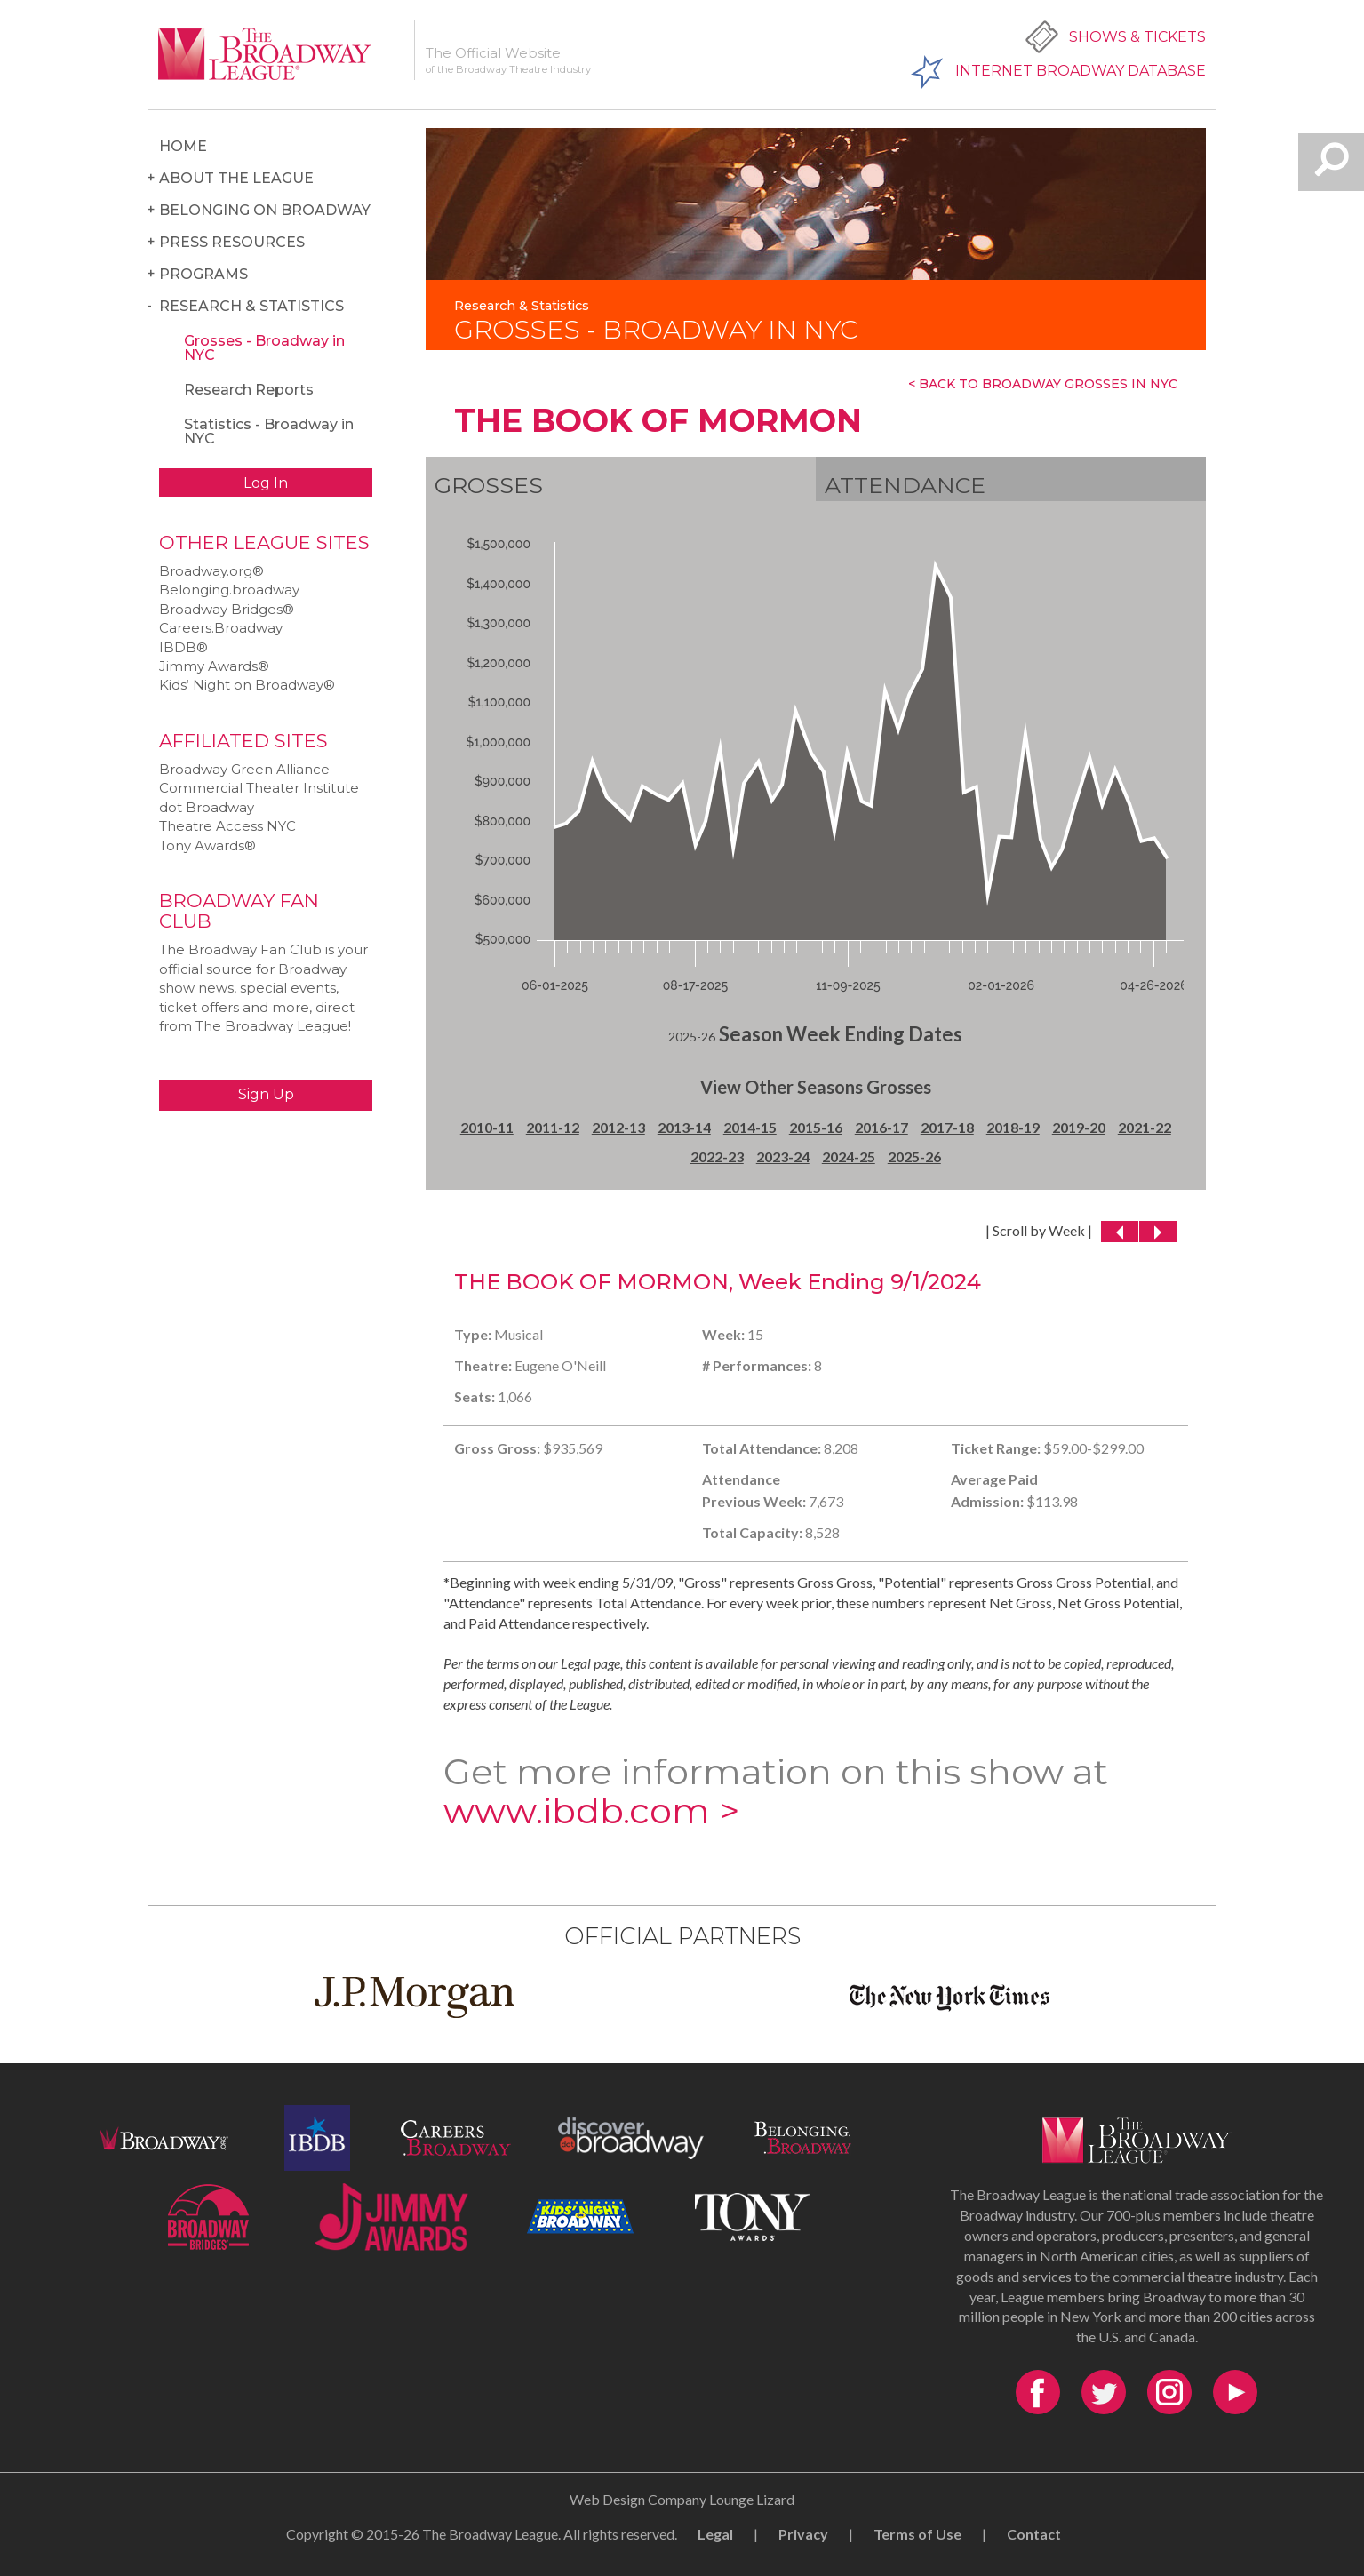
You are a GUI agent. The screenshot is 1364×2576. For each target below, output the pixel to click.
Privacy (803, 2533)
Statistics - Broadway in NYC (269, 431)
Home (183, 146)
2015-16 (815, 1127)
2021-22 (1144, 1127)
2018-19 (1013, 1127)
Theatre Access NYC (227, 825)
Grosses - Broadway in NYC (264, 347)
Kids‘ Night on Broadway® (247, 684)
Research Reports (249, 389)
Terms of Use (917, 2533)
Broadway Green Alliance (244, 769)
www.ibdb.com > (591, 1810)
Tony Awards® (207, 845)
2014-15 (750, 1127)
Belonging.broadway (229, 589)
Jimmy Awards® (214, 666)
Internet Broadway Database (1080, 70)
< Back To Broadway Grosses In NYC (1042, 384)
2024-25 (848, 1156)
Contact (1034, 2533)
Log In (265, 483)
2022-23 (717, 1156)
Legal (715, 2533)
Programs (203, 274)
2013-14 (684, 1127)
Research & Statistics (251, 306)
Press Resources (232, 242)
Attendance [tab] (905, 485)
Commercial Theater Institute (259, 787)
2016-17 (881, 1127)
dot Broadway (206, 807)
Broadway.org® (211, 570)
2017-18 (947, 1127)
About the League (236, 178)
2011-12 (552, 1127)
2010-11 (487, 1127)
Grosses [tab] (489, 485)
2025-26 (914, 1156)
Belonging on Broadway (265, 210)
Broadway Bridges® (226, 609)
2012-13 (618, 1127)
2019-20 (1078, 1127)
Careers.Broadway (221, 627)
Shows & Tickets (1137, 36)
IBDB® (183, 647)
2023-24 (783, 1156)
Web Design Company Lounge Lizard (682, 2499)
